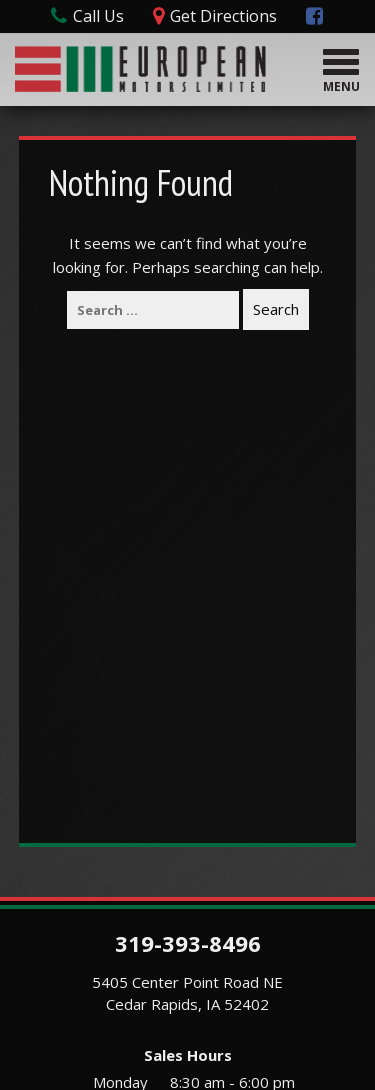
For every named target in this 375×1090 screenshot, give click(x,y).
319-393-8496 (188, 943)
